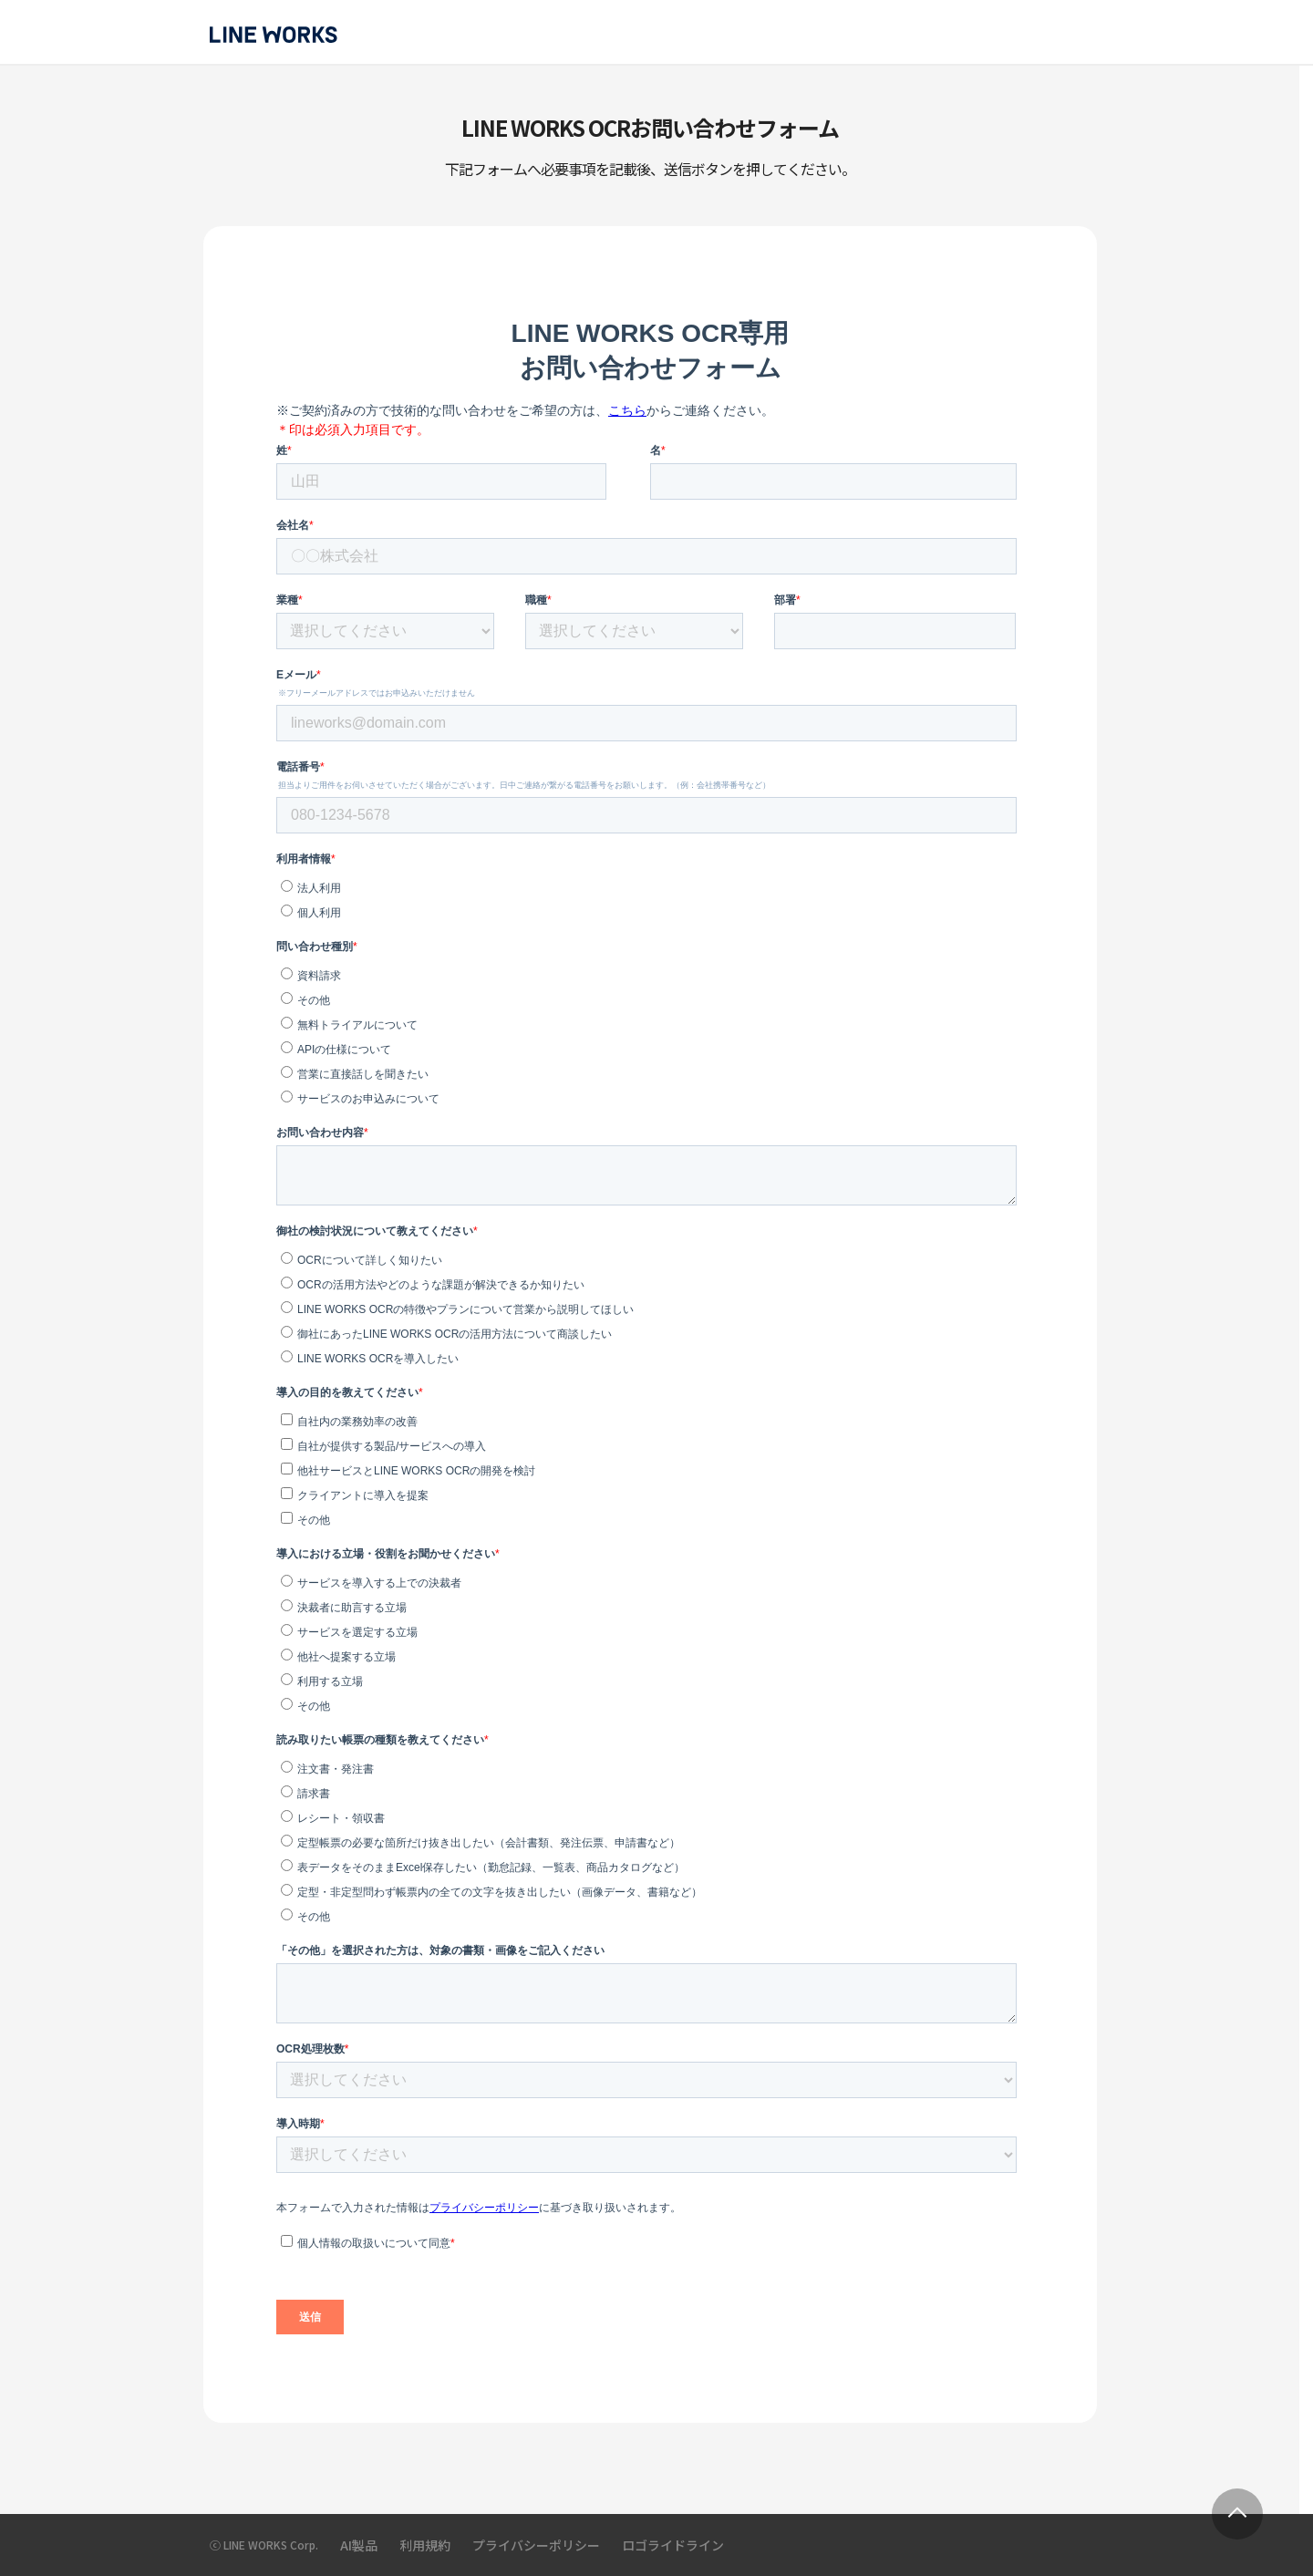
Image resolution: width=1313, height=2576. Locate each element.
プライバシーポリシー (536, 2545)
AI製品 (358, 2545)
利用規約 (424, 2545)
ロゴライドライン (673, 2545)
